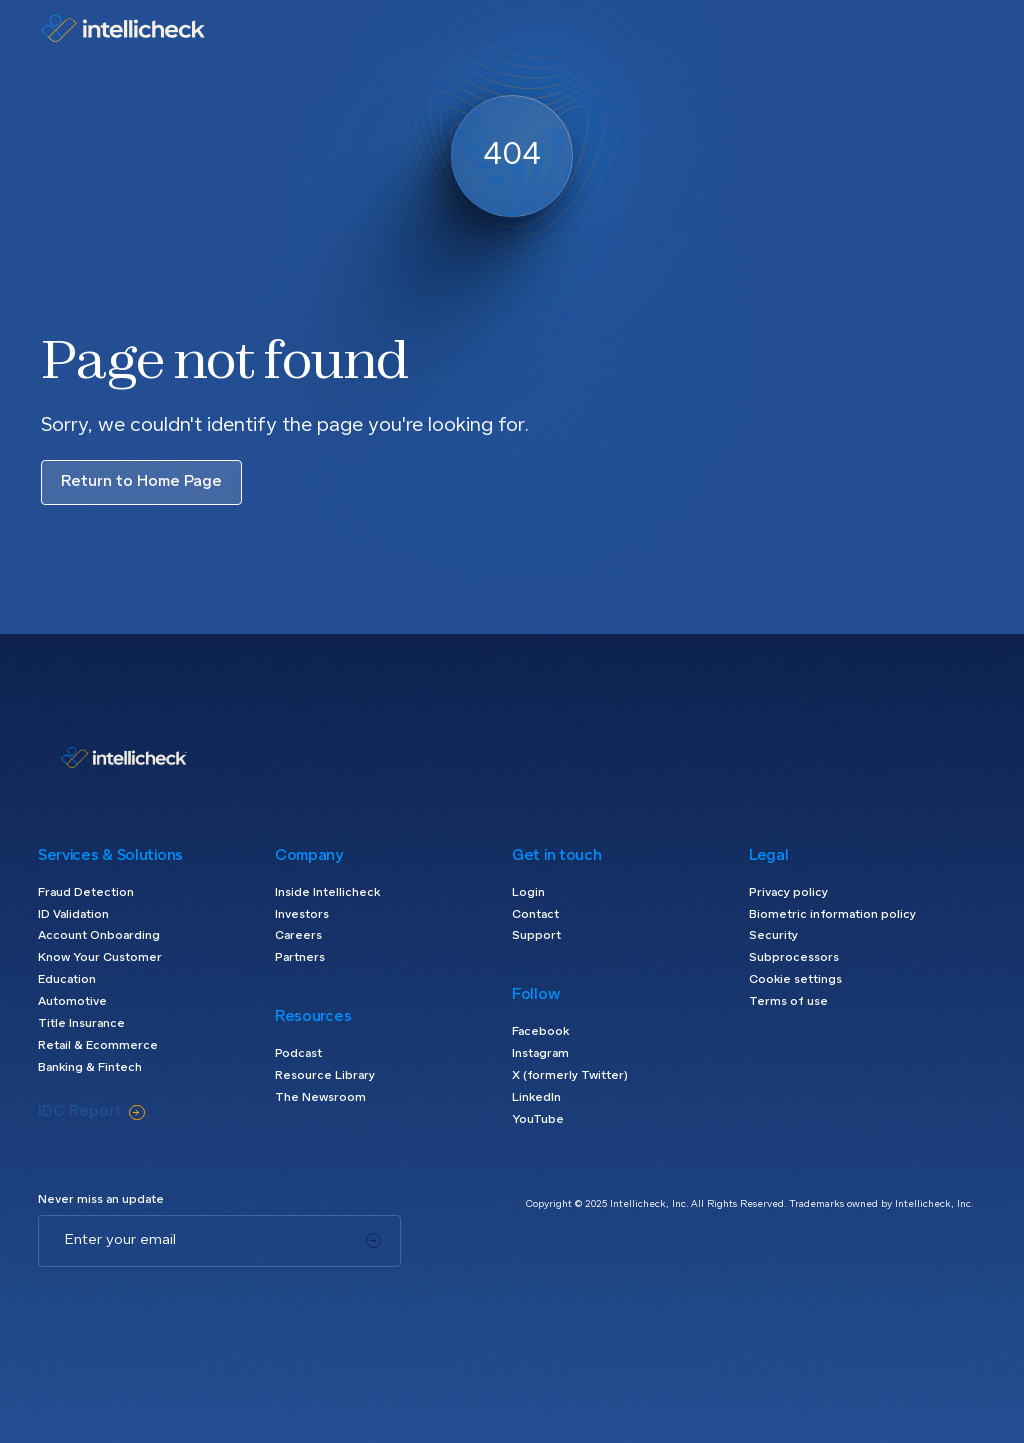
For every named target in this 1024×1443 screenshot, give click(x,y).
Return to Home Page (141, 481)
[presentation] (190, 1306)
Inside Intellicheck (327, 893)
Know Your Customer (100, 958)
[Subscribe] (373, 1241)
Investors (302, 915)
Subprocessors (794, 958)
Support (536, 936)
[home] (123, 28)
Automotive (72, 1002)
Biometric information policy (832, 915)
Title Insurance (81, 1024)
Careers (298, 936)
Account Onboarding (99, 936)
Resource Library (325, 1076)
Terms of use (788, 1002)
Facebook (540, 1032)
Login (528, 893)
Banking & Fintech (90, 1068)
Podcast (298, 1054)
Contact (535, 915)
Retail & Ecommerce (98, 1046)
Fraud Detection (86, 893)
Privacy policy (788, 893)
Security (773, 936)
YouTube (538, 1120)
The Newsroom (320, 1098)
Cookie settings (795, 980)
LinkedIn (536, 1098)
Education (67, 980)
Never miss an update (101, 1200)
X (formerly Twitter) (570, 1076)
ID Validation (73, 915)
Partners (300, 958)
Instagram (540, 1054)
